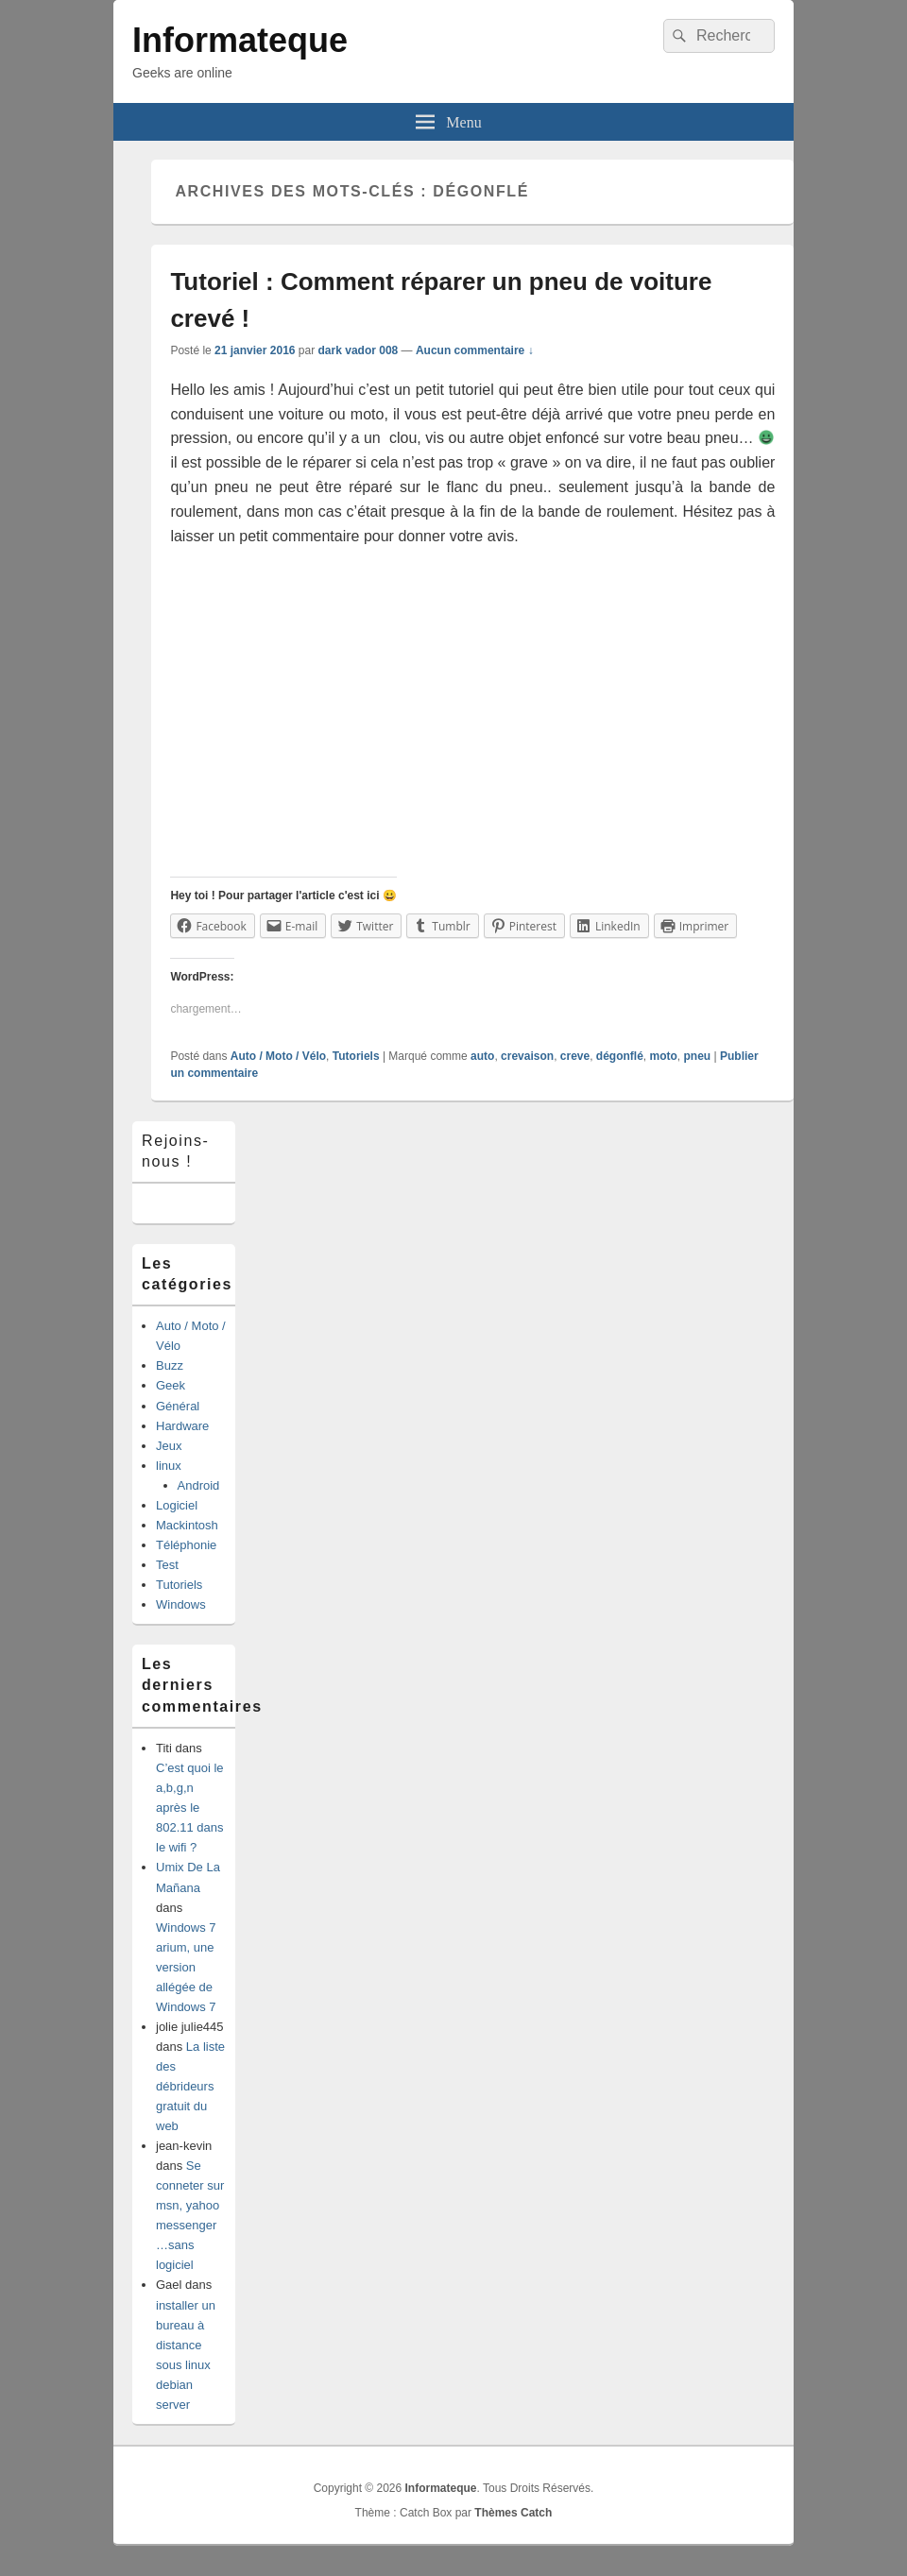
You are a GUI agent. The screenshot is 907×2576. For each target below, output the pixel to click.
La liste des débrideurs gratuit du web (190, 2086)
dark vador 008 (358, 350)
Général (177, 1406)
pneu (697, 1056)
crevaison (527, 1056)
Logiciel (176, 1505)
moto (663, 1056)
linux (168, 1466)
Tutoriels (356, 1056)
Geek (170, 1385)
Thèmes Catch (513, 2512)
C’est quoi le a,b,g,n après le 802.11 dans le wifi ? (190, 1807)
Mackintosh (187, 1525)
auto (482, 1056)
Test (167, 1565)
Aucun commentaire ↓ (475, 350)
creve (575, 1056)
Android (199, 1485)
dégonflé (619, 1056)
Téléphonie (186, 1545)
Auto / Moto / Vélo (278, 1056)
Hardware (182, 1426)
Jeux (168, 1446)
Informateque (240, 40)
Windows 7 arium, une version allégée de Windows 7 (186, 1967)
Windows (181, 1604)
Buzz (169, 1365)
